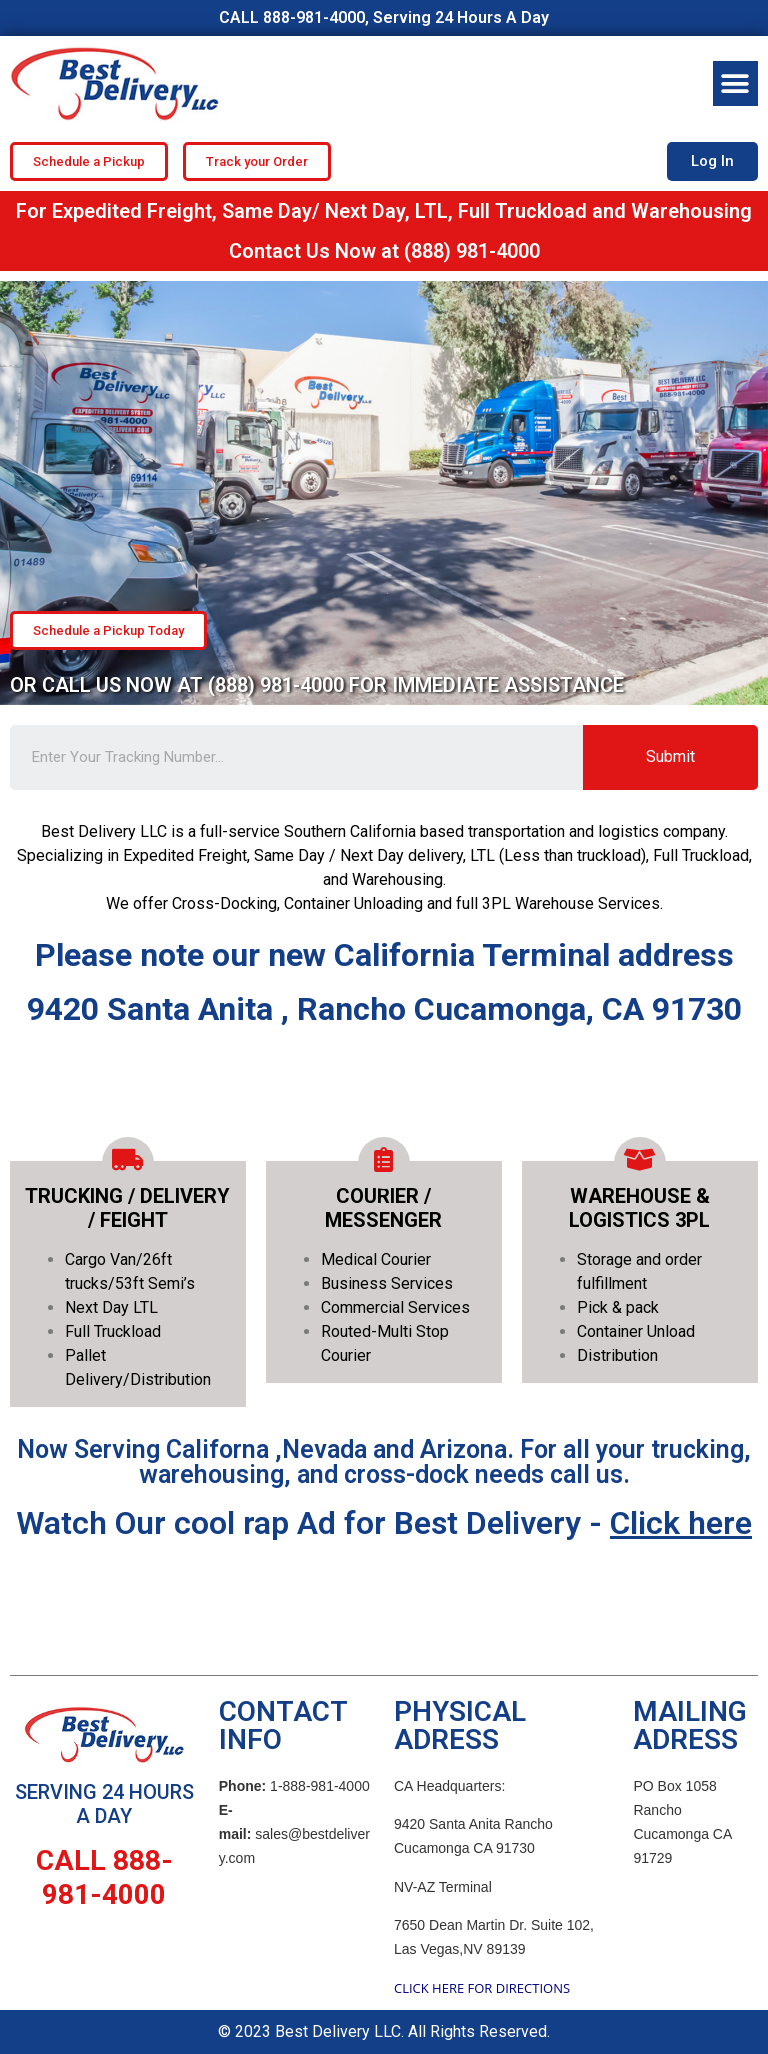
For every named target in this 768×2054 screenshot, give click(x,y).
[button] (735, 83)
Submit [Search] (670, 756)
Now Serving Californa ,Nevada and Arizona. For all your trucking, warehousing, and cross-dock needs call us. (384, 1462)
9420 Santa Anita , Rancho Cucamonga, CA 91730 (384, 1009)
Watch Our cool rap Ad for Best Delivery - (384, 1523)
